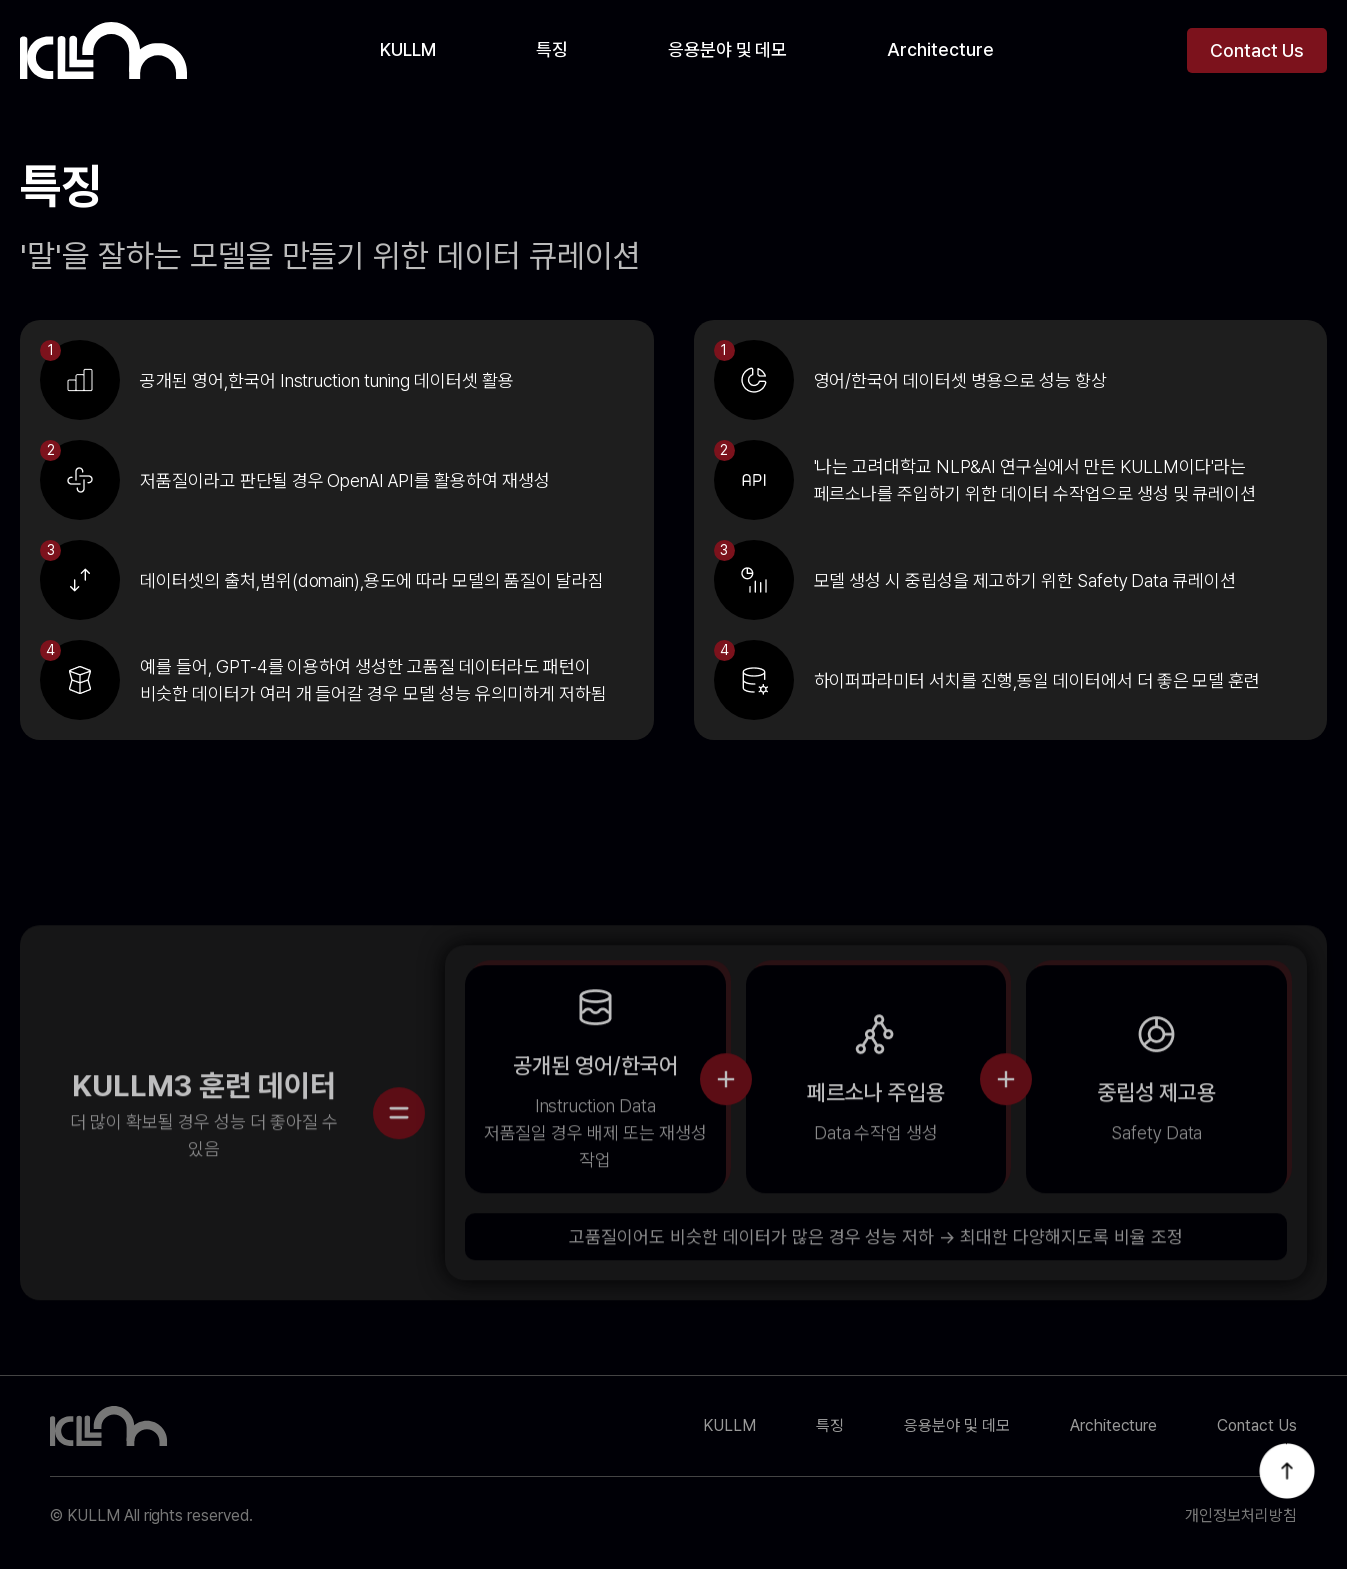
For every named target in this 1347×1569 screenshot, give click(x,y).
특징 (552, 49)
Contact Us (1257, 50)
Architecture (940, 49)
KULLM (408, 49)
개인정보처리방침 (1241, 1516)
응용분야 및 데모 (728, 49)
